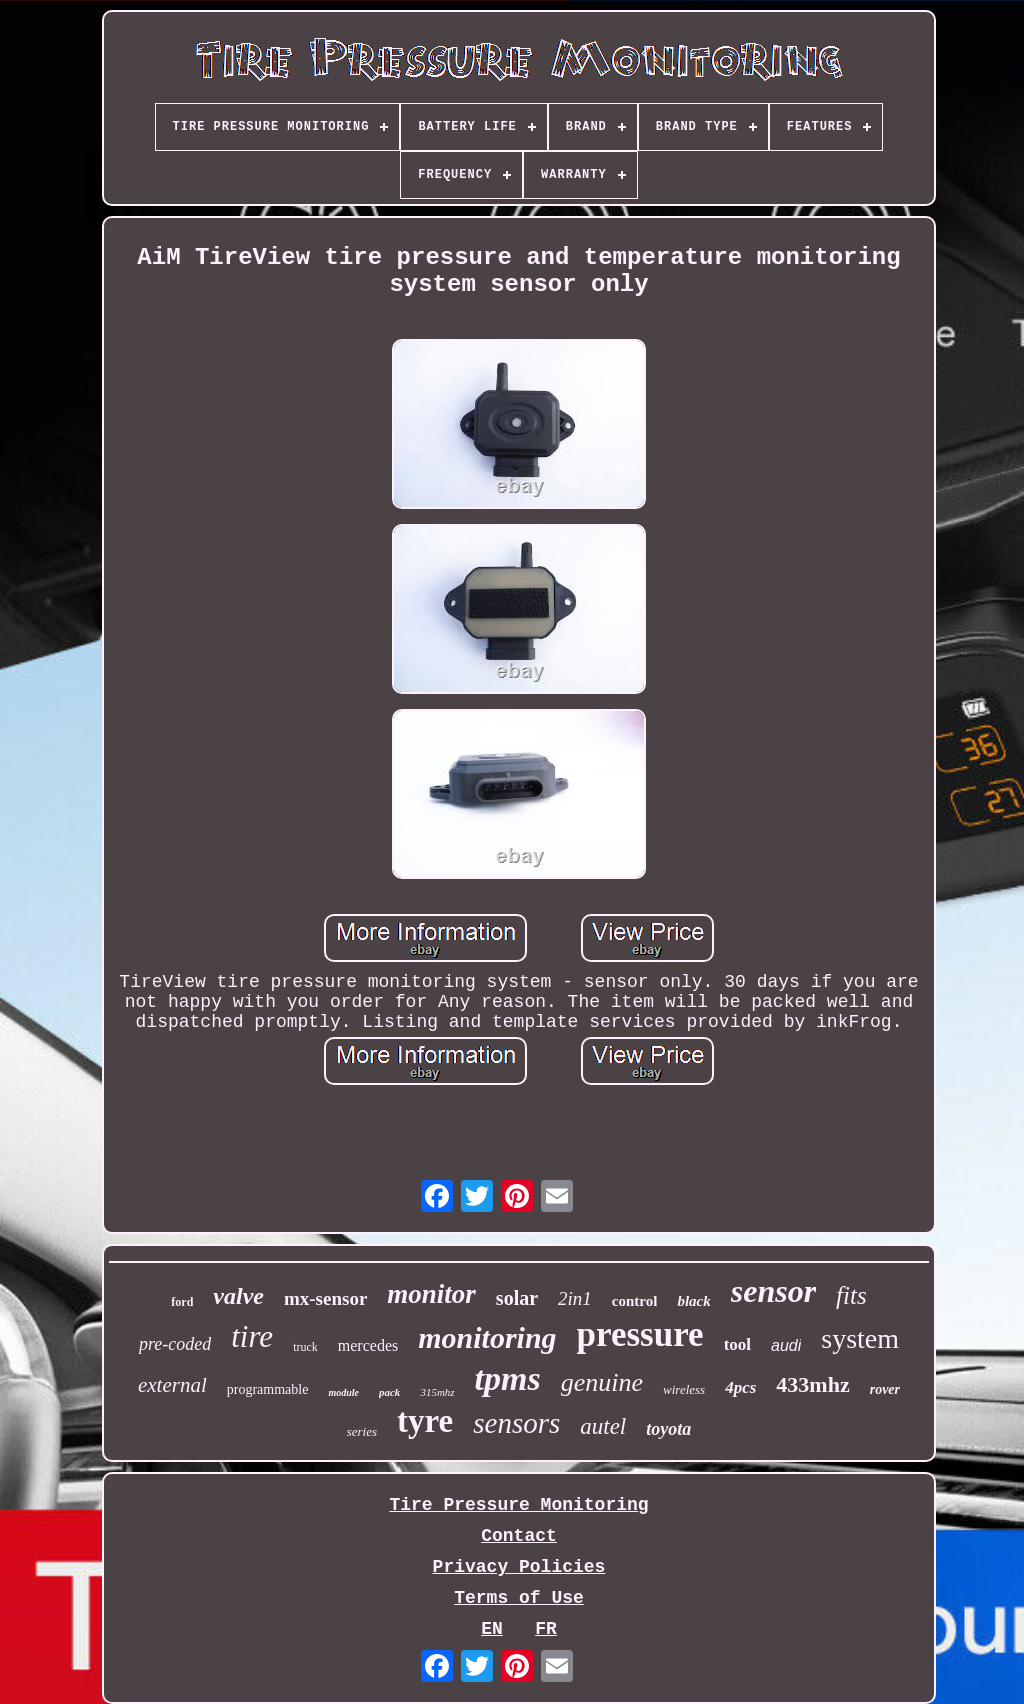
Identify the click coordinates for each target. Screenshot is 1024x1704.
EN (492, 1629)
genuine (602, 1382)
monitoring (487, 1337)
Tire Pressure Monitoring (518, 1505)
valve (238, 1296)
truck (305, 1347)
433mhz (812, 1384)
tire (252, 1336)
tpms (508, 1378)
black (693, 1301)
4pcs (740, 1387)
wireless (684, 1389)
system (860, 1338)
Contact (519, 1536)
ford (182, 1302)
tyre (425, 1421)
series (362, 1431)
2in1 (575, 1298)
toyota (668, 1429)
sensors (516, 1423)
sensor (773, 1291)
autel (603, 1426)
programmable (268, 1389)
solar (517, 1298)
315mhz (437, 1392)
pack (389, 1392)
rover (885, 1389)
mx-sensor (325, 1298)
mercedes (368, 1345)
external (172, 1385)
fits (851, 1295)
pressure (640, 1334)
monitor (431, 1294)
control (635, 1301)
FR (546, 1629)
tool (737, 1344)
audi (786, 1345)
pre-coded (175, 1344)
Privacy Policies (519, 1567)
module (343, 1392)
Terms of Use (519, 1598)
